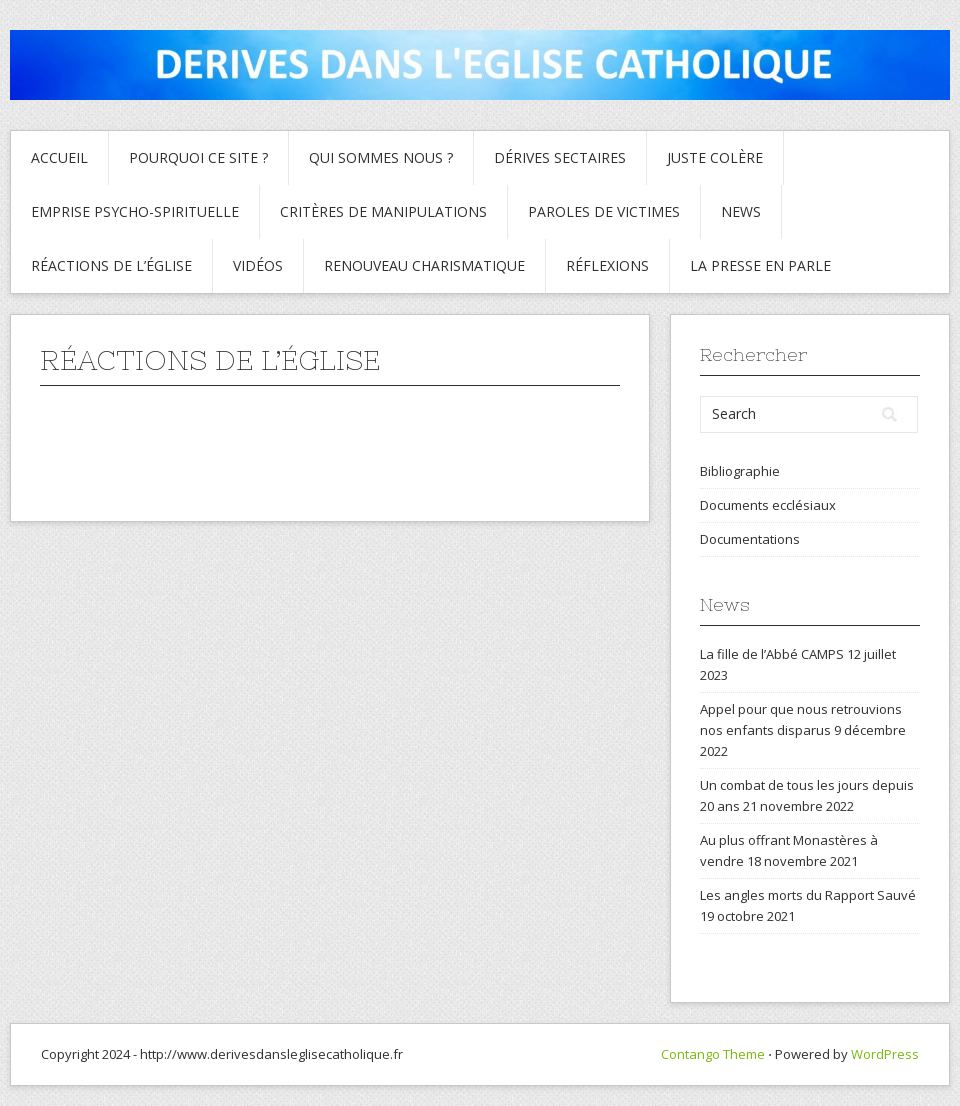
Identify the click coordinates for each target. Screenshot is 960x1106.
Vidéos (258, 265)
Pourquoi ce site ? (198, 157)
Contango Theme (713, 1054)
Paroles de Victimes (604, 211)
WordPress (885, 1054)
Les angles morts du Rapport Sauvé (808, 895)
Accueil (59, 157)
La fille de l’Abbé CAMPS (772, 654)
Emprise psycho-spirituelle (135, 211)
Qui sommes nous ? (381, 157)
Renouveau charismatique (424, 265)
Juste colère (715, 157)
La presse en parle (760, 265)
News (741, 211)
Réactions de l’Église (111, 265)
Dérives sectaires (560, 157)
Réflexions (607, 265)
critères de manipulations (383, 211)
